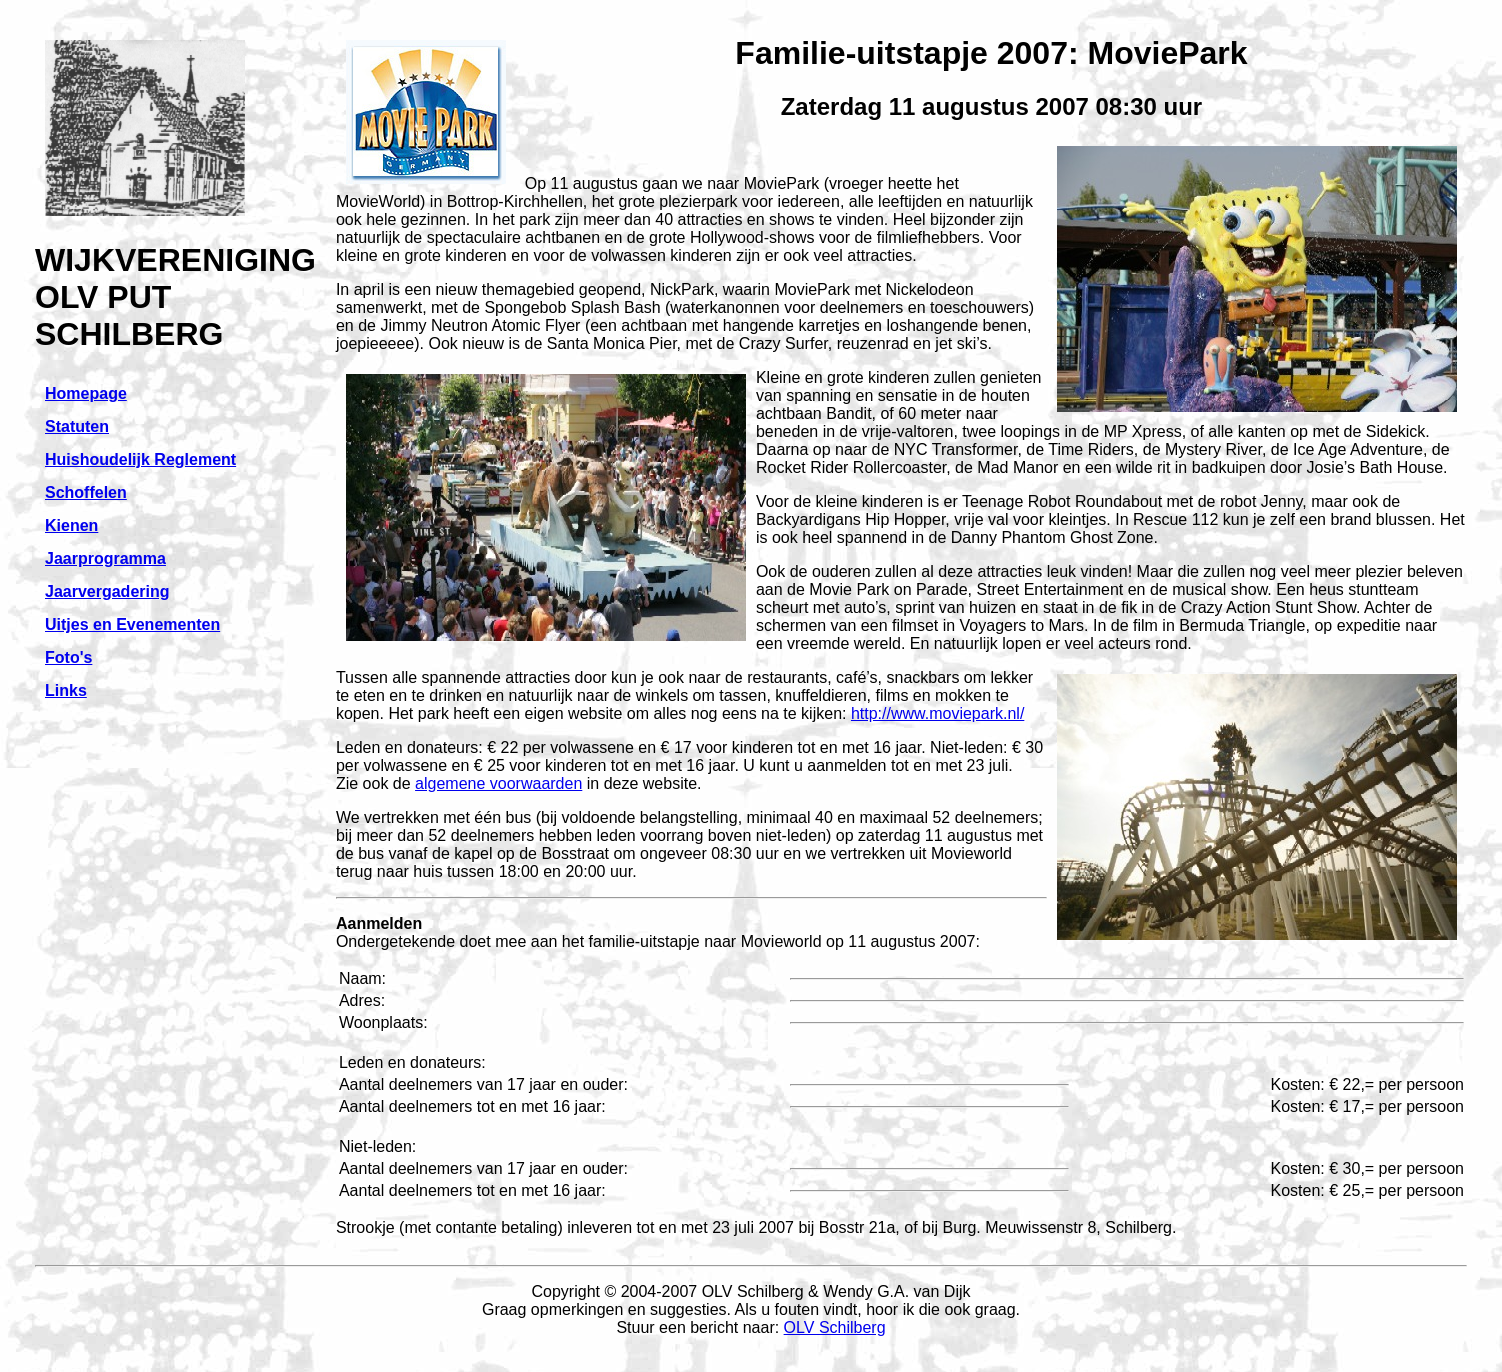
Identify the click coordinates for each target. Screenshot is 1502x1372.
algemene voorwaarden (498, 783)
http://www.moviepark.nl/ (937, 713)
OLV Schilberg (835, 1327)
